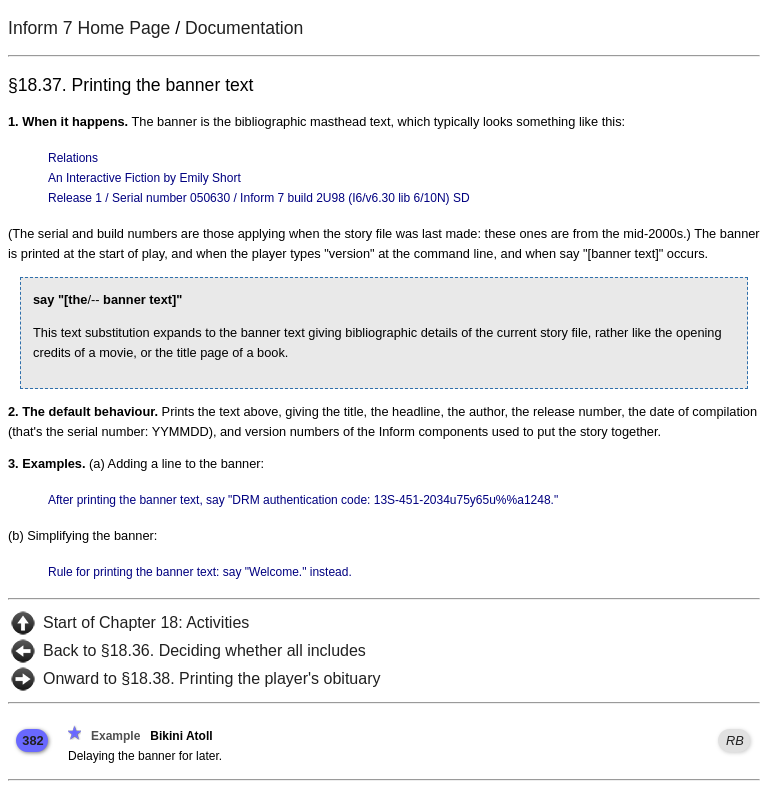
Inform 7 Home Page (89, 28)
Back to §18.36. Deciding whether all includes (204, 650)
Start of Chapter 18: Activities (146, 622)
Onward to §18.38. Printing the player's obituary (211, 678)
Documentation (244, 28)
